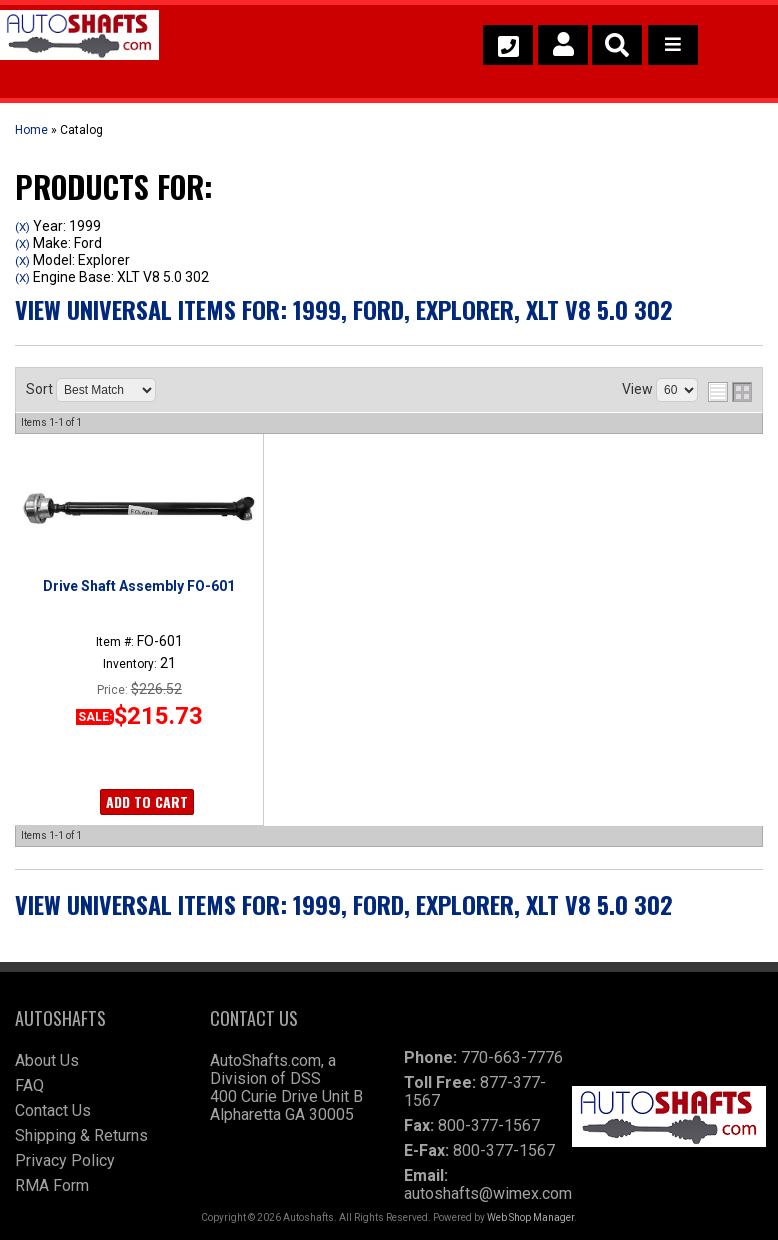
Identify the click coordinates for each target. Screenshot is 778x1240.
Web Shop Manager (530, 1217)
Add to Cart (147, 801)
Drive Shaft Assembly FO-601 (139, 586)
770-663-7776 (512, 1057)
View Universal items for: (344, 309)
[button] (617, 45)
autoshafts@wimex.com (488, 1193)
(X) (22, 227)
